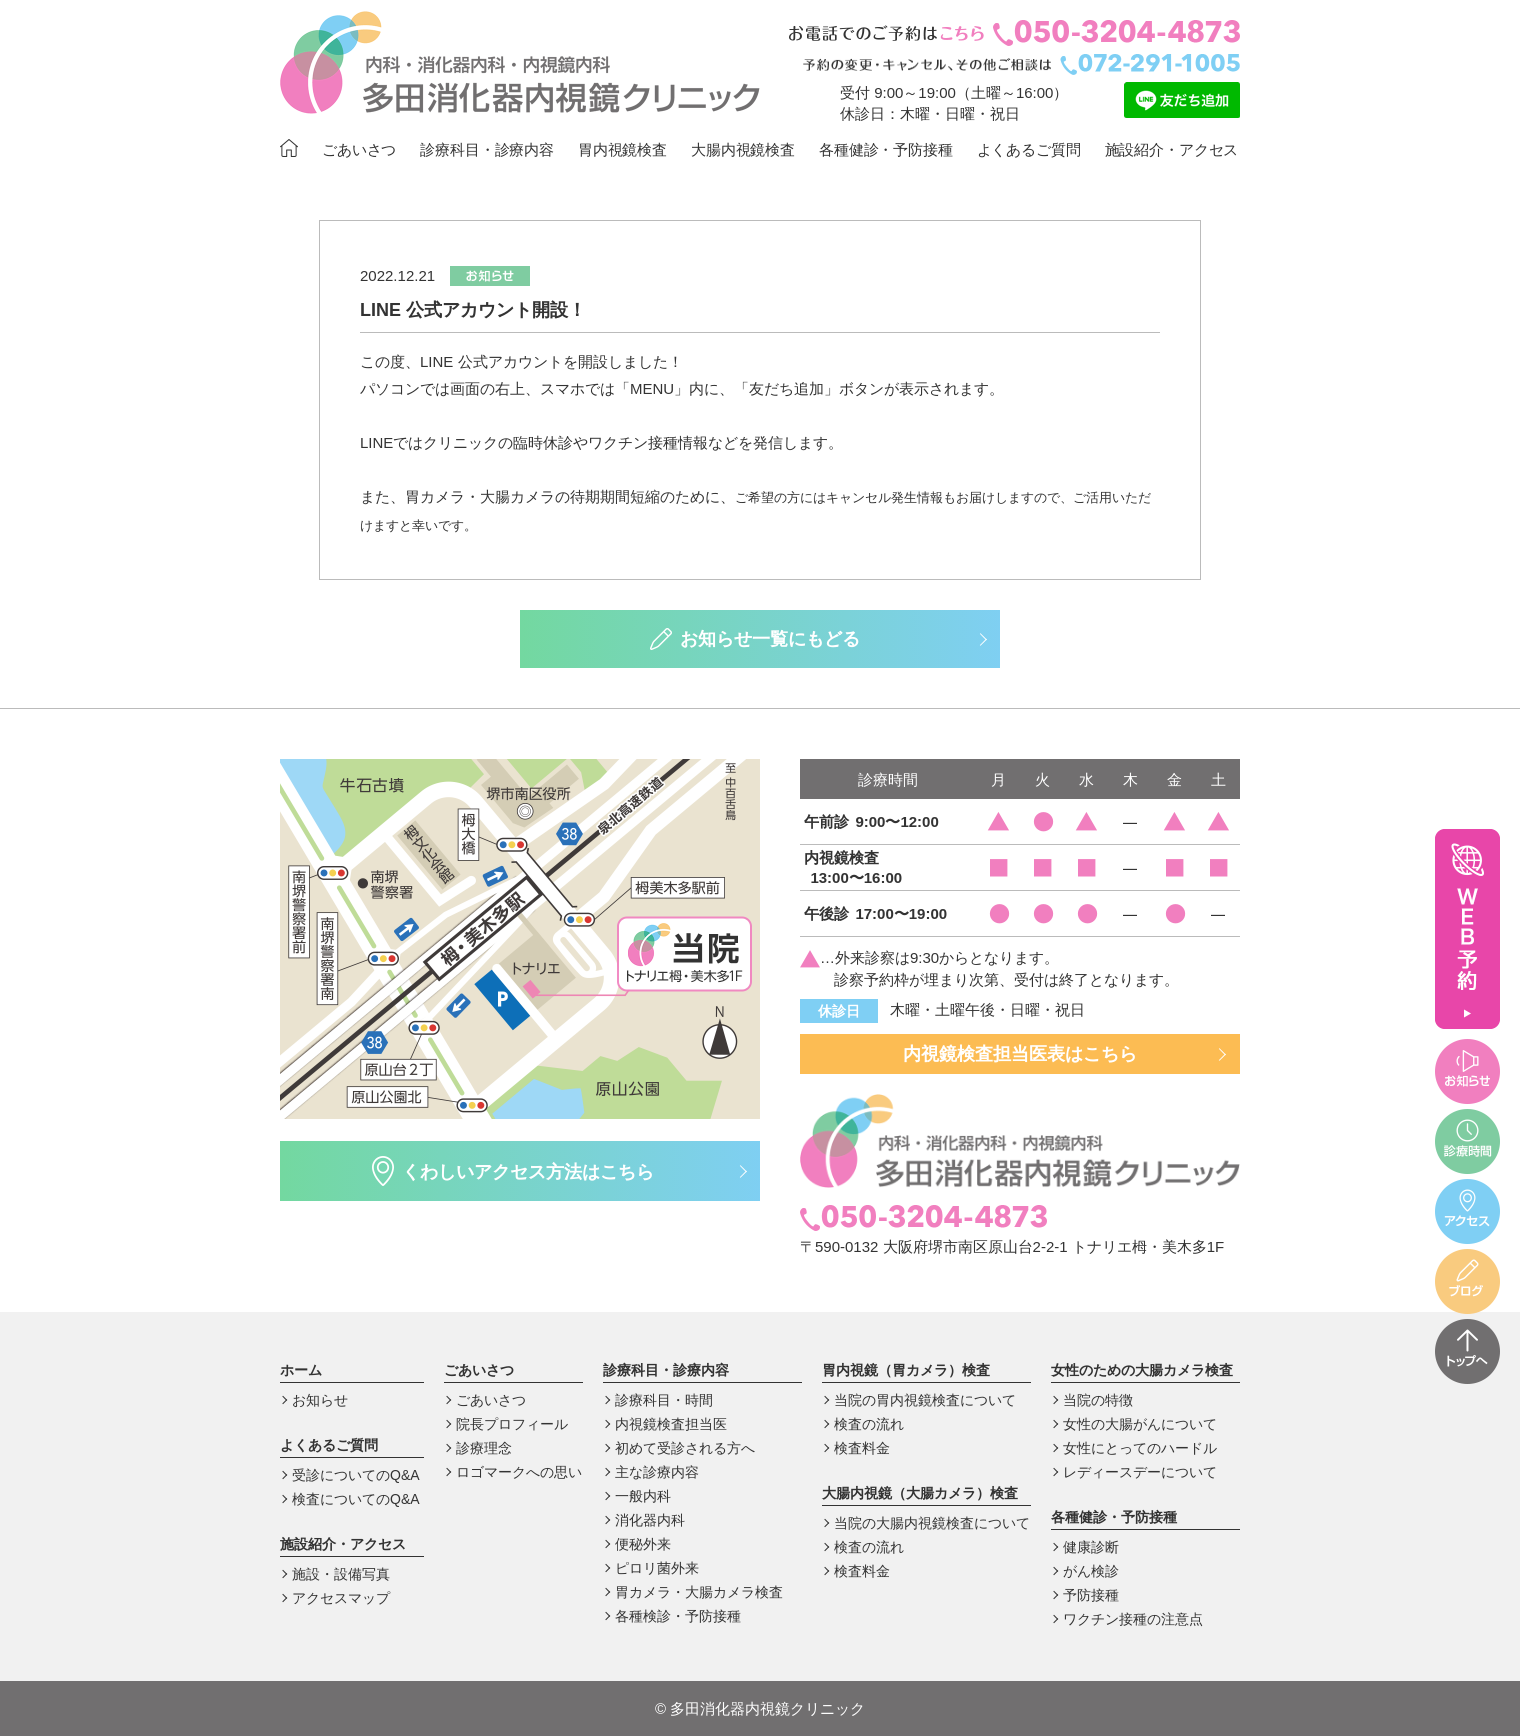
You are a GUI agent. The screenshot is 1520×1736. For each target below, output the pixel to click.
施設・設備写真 (341, 1574)
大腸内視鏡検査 (743, 149)
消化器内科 (650, 1520)
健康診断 (1091, 1547)
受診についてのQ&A (356, 1475)
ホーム (301, 1370)
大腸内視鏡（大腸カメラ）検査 (920, 1493)
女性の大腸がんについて (1140, 1424)
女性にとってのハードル (1140, 1448)
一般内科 (643, 1496)
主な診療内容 (657, 1472)
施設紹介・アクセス (1172, 149)
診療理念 (484, 1448)
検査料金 (862, 1448)
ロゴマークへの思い (519, 1472)
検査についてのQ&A (356, 1499)
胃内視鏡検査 (622, 149)
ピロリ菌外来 (657, 1568)
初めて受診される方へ (685, 1448)
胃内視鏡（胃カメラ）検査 (906, 1370)
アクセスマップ (341, 1598)
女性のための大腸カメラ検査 (1142, 1370)
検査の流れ (869, 1424)
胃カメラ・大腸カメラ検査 (699, 1592)
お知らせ (320, 1400)
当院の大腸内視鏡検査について (932, 1523)
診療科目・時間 (664, 1400)
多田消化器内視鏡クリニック (760, 1708)
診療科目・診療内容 (487, 149)
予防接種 (1091, 1595)
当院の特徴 (1098, 1400)
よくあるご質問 (1029, 149)
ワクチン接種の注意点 (1133, 1619)
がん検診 (1091, 1571)
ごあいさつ (359, 149)
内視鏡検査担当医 (671, 1424)
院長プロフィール (512, 1424)
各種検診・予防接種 (678, 1616)
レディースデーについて (1140, 1472)
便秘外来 (643, 1544)
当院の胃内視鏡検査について (925, 1400)
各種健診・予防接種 (886, 149)
